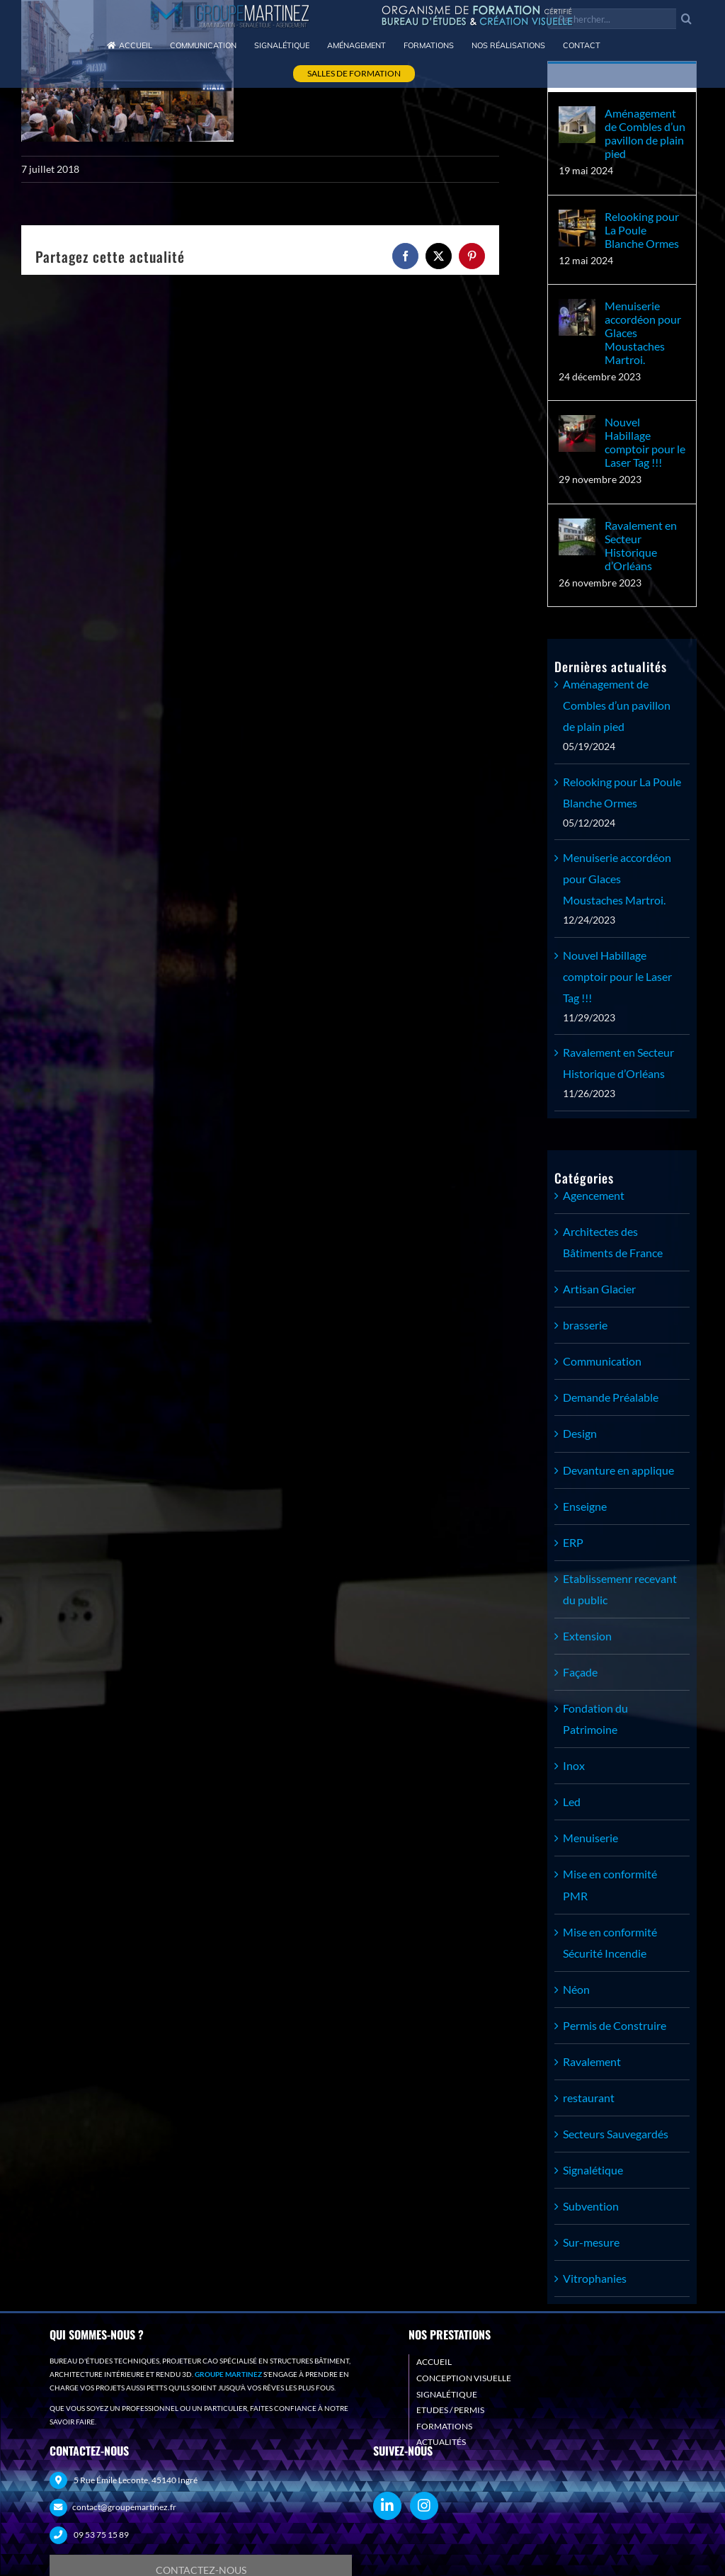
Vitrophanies (595, 2278)
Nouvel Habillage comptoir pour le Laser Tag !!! (645, 442)
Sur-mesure (591, 2242)
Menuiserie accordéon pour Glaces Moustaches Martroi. (643, 332)
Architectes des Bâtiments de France (613, 1242)
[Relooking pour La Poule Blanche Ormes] (577, 220)
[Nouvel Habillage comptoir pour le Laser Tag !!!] (577, 425)
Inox (574, 1765)
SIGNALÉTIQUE (446, 2394)
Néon (576, 1989)
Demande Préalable (610, 1397)
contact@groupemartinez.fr (124, 2507)
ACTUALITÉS (441, 2441)
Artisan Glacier (599, 1288)
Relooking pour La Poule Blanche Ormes (642, 230)
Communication (602, 1361)
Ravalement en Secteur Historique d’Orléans (641, 545)
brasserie (585, 1325)
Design (580, 1433)
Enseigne (585, 1506)
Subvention (591, 2206)
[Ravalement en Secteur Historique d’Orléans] (577, 528)
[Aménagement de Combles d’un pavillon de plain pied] (577, 116)
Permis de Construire (614, 2025)
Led (572, 1801)
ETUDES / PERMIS (450, 2410)
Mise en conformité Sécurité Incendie (610, 1942)
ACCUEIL (434, 2361)
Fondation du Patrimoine (595, 1718)
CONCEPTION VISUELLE (463, 2378)
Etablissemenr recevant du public (620, 1589)
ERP (573, 1542)
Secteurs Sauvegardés (615, 2133)
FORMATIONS (444, 2426)
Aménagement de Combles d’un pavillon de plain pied (645, 133)
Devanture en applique (618, 1470)
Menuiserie (590, 1837)
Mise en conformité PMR (610, 1884)
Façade (580, 1672)
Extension (587, 1635)
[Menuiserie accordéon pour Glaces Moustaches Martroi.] (577, 309)
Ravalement (592, 2061)
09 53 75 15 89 (101, 2534)
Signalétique (593, 2170)
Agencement (593, 1195)
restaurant (589, 2097)
